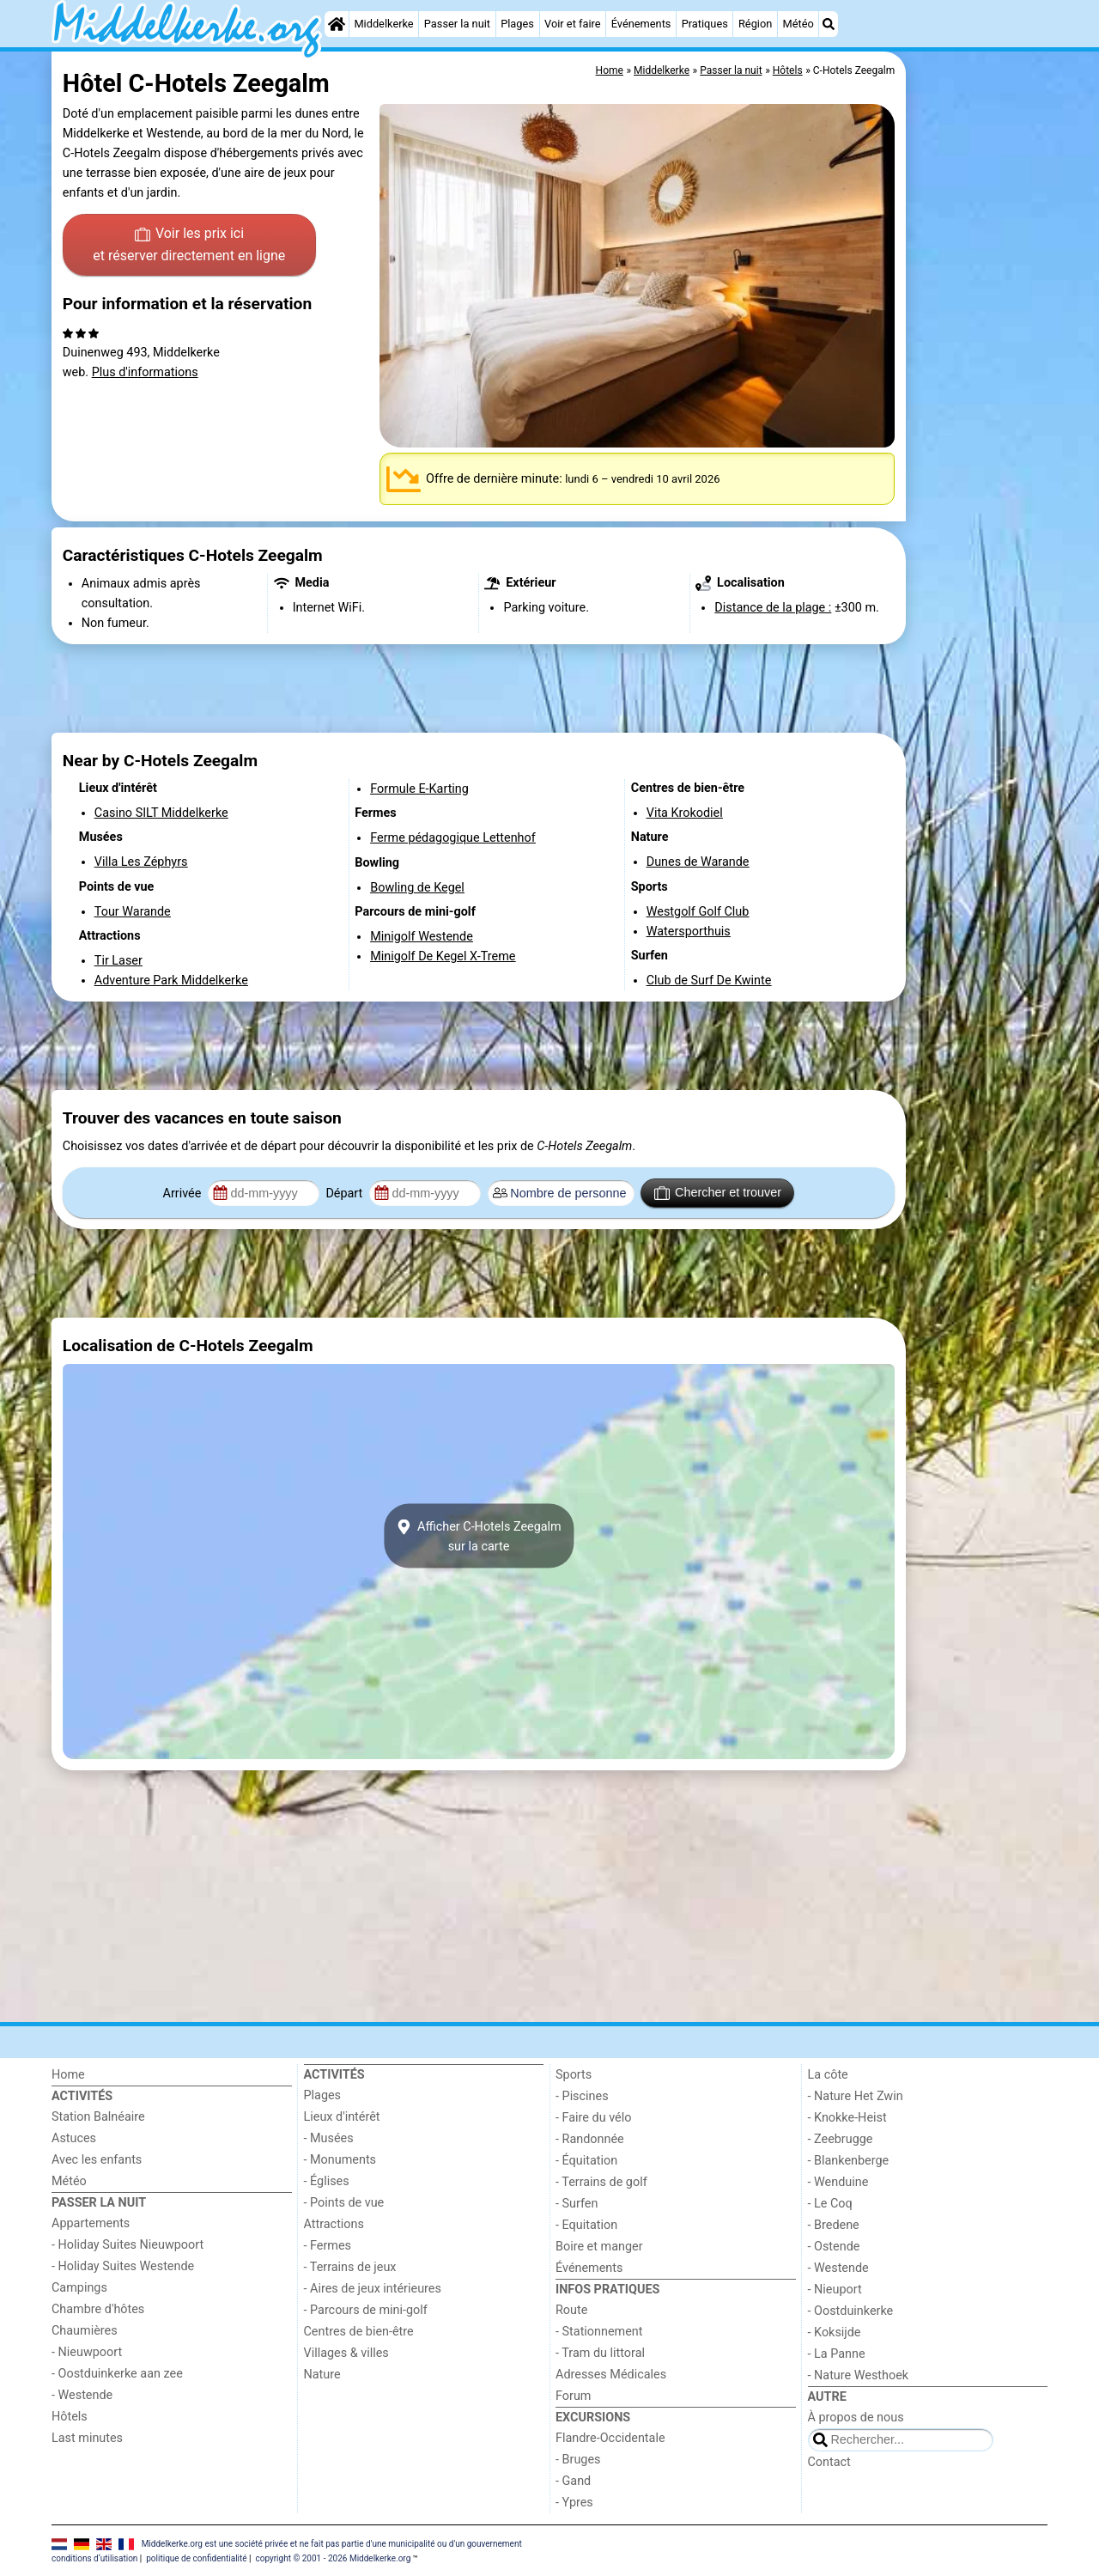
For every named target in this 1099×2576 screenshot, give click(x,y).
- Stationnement (599, 2331)
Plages (517, 23)
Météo (798, 23)
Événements (641, 23)
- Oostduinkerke (851, 2311)
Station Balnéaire (98, 2117)
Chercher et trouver (717, 1193)
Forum (573, 2396)
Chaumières (85, 2330)
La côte (828, 2074)
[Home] (337, 24)
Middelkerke (383, 23)
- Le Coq (830, 2203)
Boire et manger (599, 2246)
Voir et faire (572, 23)
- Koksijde (834, 2332)
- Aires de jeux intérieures (372, 2288)
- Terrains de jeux (350, 2267)
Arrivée (183, 1193)
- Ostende (834, 2246)
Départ (345, 1193)
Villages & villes (346, 2353)
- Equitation (586, 2225)
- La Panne (836, 2354)
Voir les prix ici (189, 245)
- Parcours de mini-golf (366, 2310)
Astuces (74, 2138)
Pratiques (705, 23)
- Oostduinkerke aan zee (117, 2373)
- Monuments (340, 2160)
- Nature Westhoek (858, 2375)
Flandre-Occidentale (610, 2438)
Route (571, 2310)
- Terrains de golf (601, 2182)
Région (755, 23)
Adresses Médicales (611, 2374)
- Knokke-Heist (847, 2117)
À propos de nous (856, 2417)
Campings (79, 2288)
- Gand (573, 2481)
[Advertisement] (978, 446)
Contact (829, 2462)
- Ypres (574, 2502)
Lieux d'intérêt (342, 2117)
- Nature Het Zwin (855, 2096)
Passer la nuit (457, 23)
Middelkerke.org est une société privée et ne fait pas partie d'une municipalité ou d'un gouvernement (332, 2543)
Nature (322, 2374)
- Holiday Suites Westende (123, 2266)
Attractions (334, 2224)
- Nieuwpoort (87, 2352)
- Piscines (582, 2096)
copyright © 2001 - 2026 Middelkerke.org (332, 2558)
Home (68, 2074)
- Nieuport (835, 2289)
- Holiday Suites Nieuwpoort (127, 2245)
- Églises (326, 2181)
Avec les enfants (97, 2160)
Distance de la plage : (772, 607)
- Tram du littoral (600, 2353)
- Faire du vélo (593, 2117)
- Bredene (833, 2225)
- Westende (82, 2395)
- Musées (329, 2138)
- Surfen (577, 2203)
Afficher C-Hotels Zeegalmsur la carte (478, 1536)
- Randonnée (590, 2139)
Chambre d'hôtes (98, 2309)
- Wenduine (838, 2182)
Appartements (91, 2223)
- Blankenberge (849, 2160)
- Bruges (578, 2459)
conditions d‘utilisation (94, 2558)
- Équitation (586, 2160)
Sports (574, 2074)
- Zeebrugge (840, 2139)
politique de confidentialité (196, 2558)
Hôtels (70, 2416)
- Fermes (328, 2245)
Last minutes (87, 2438)
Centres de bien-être (359, 2331)
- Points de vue (344, 2202)
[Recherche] (828, 24)
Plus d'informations (145, 372)
